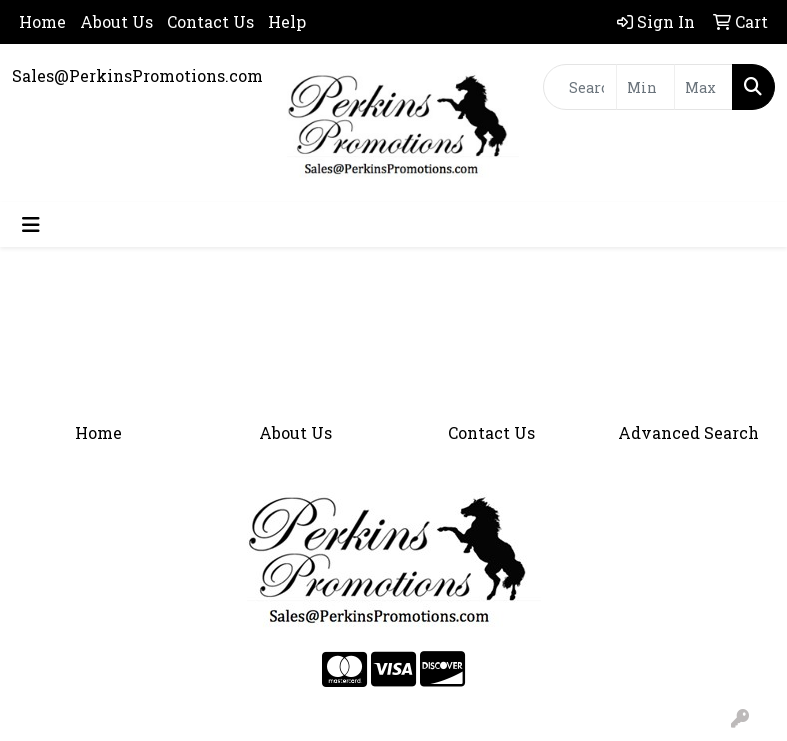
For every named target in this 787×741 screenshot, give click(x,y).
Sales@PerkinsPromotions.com (137, 75)
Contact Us (210, 21)
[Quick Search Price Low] (645, 87)
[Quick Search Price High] (703, 87)
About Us (116, 21)
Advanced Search (688, 432)
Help (287, 21)
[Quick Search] (580, 87)
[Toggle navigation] (31, 224)
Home (42, 21)
